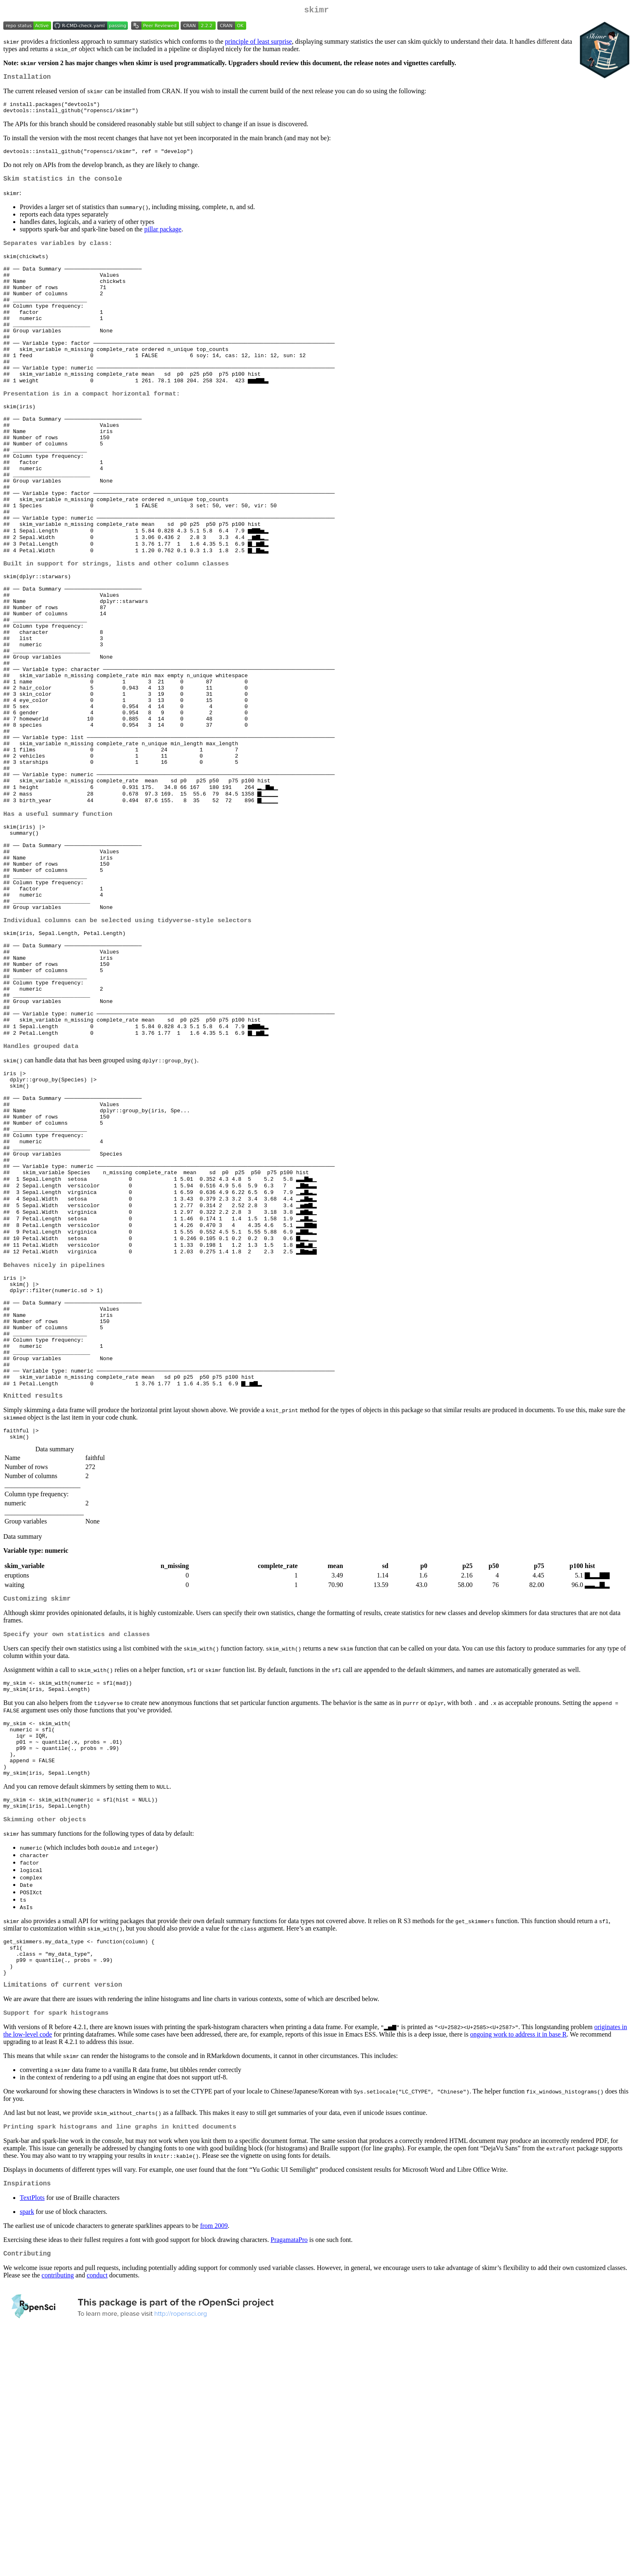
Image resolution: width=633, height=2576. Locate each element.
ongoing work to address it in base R (518, 2270)
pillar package (162, 237)
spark (27, 2450)
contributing (58, 2515)
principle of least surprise (258, 43)
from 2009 (214, 2464)
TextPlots (32, 2436)
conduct (97, 2515)
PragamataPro (289, 2478)
